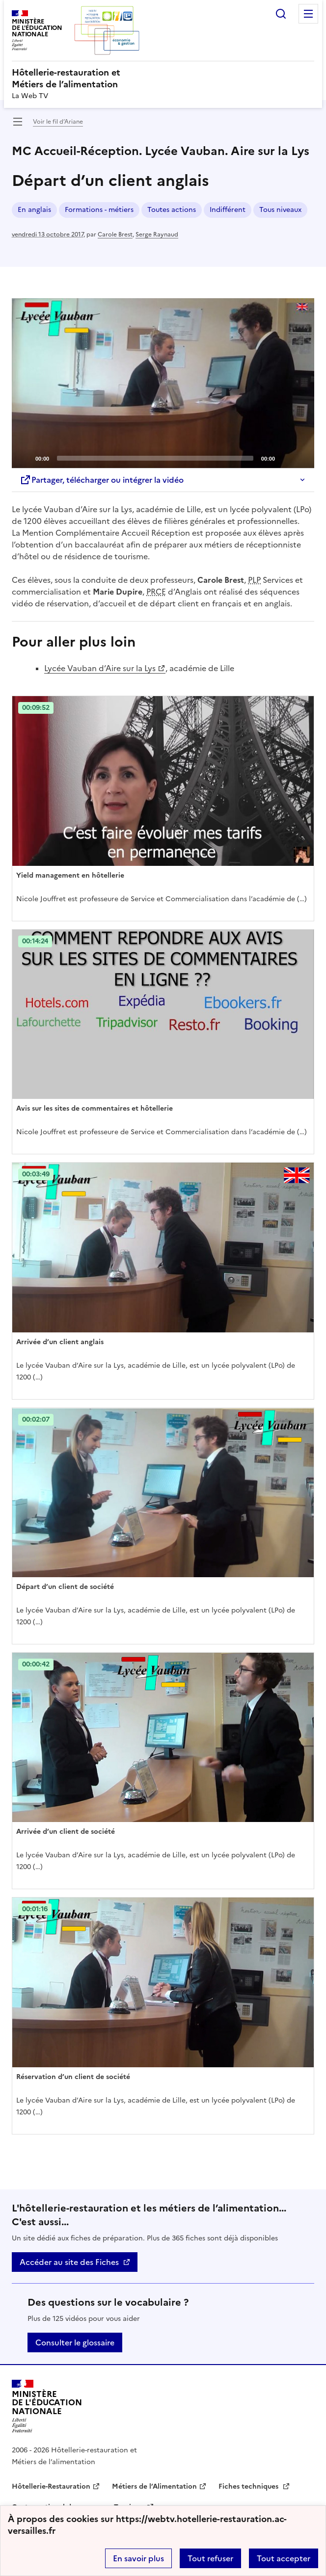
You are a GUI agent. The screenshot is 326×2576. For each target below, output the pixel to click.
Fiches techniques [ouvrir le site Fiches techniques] (249, 2486)
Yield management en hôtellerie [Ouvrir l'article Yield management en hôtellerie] (70, 875)
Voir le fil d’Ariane (58, 121)
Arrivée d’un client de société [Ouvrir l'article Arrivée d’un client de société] (65, 1831)
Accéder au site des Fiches (69, 2262)
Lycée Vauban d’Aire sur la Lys (100, 668)
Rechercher (281, 14)
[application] (163, 383)
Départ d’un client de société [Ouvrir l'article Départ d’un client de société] (65, 1587)
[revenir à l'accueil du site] (163, 78)
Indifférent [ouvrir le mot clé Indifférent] (227, 210)
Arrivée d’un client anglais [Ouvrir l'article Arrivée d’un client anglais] (60, 1342)
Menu (308, 14)
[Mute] (285, 457)
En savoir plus (138, 2558)
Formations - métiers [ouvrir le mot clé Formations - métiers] (99, 210)
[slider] (155, 458)
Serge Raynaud (157, 234)
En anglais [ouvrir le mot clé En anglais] (34, 210)
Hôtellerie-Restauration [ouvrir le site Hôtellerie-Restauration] (51, 2486)
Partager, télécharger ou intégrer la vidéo (102, 480)
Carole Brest (115, 234)
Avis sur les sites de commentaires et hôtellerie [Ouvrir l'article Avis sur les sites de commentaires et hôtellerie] (94, 1108)
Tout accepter (283, 2558)
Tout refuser (210, 2558)
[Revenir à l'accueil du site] (47, 2406)
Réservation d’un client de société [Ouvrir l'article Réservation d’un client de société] (73, 2077)
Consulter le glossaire (74, 2342)
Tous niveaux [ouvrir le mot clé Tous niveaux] (280, 210)
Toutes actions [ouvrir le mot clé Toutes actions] (171, 210)
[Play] (163, 383)
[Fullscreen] (301, 457)
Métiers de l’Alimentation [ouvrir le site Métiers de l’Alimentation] (154, 2486)
